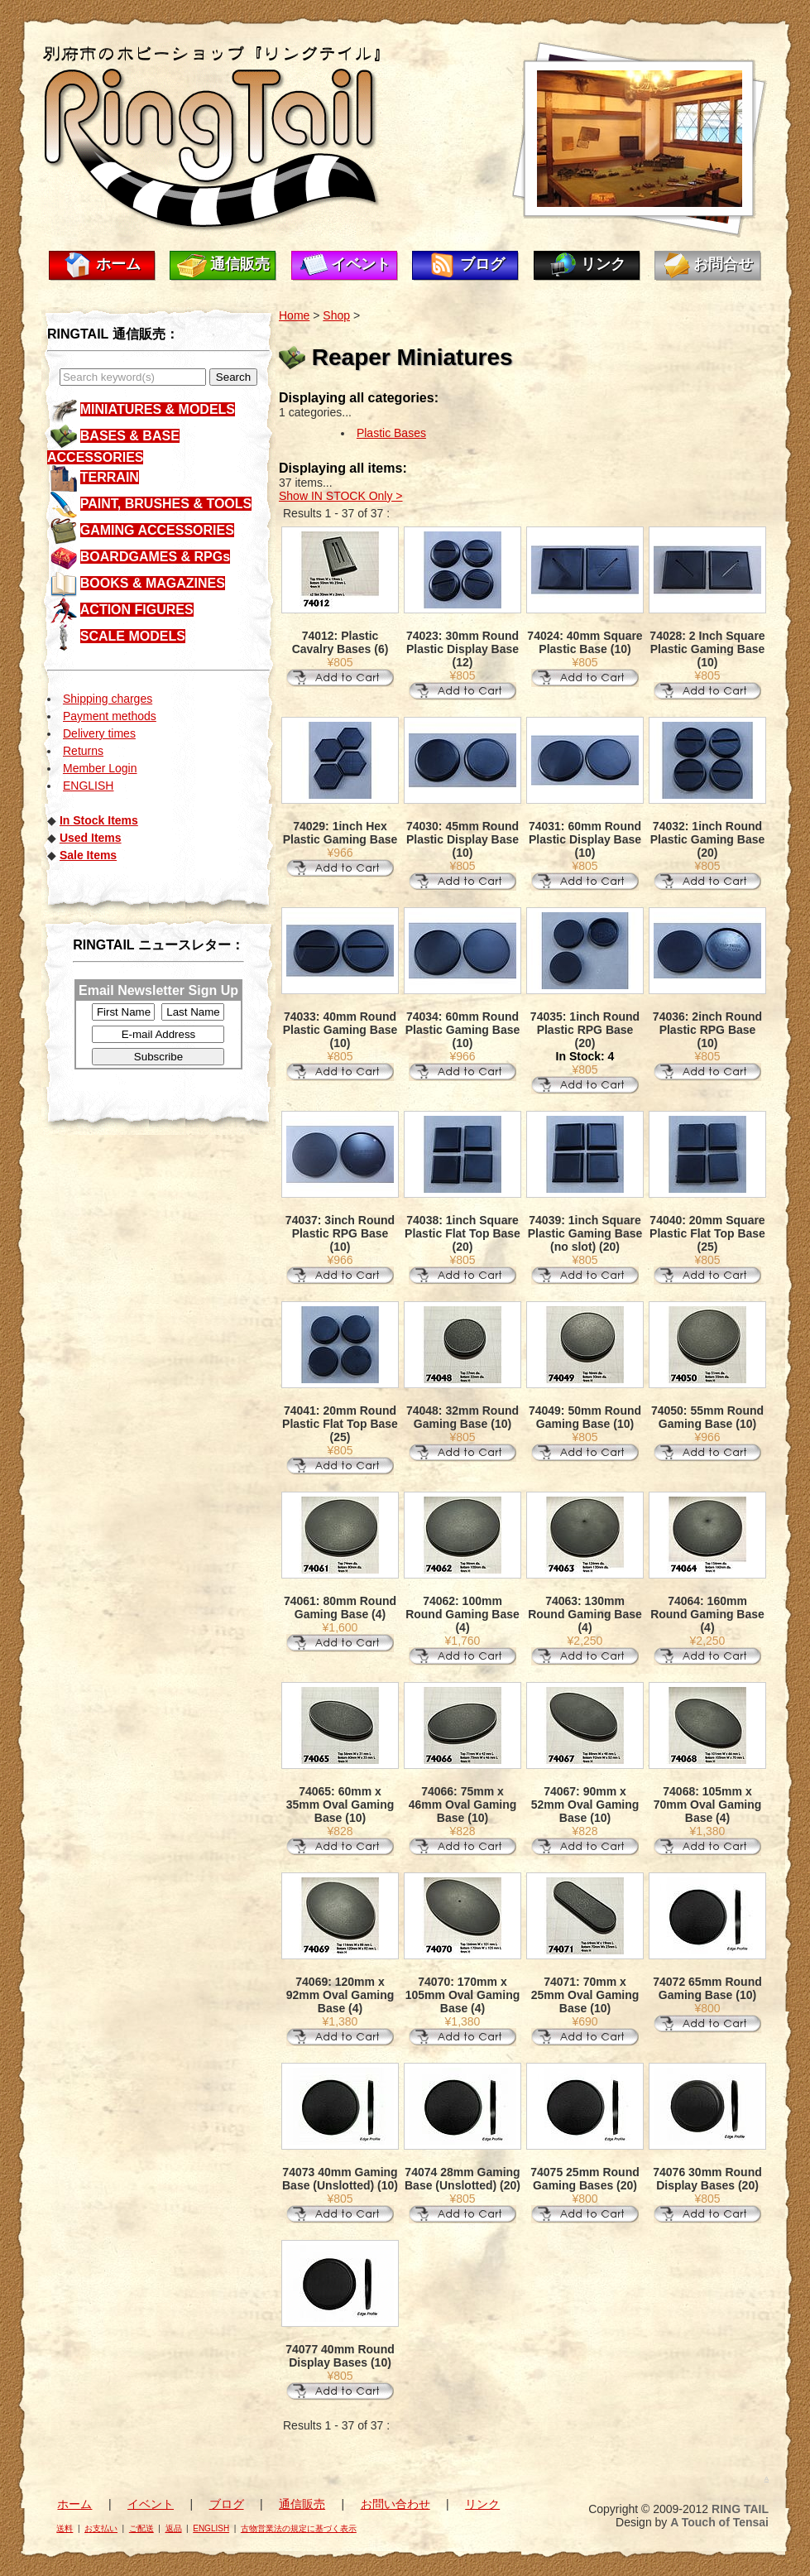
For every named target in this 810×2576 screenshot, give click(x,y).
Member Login (100, 768)
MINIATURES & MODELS (157, 409)
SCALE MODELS (132, 636)
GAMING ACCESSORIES (157, 530)
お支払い (100, 2528)
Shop (336, 315)
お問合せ (723, 264)
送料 (64, 2528)
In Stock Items (99, 820)
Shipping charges (107, 698)
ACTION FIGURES (137, 610)
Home (294, 315)
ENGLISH (88, 785)
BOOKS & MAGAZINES (152, 583)
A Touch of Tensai (719, 2522)
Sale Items (88, 855)
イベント (361, 264)
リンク (603, 264)
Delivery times (99, 733)
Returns (83, 750)
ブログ (482, 264)
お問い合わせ (395, 2504)
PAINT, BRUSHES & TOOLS (166, 504)
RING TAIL (740, 2509)
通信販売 (240, 264)
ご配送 (141, 2528)
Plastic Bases (391, 433)
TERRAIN (109, 477)
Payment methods (109, 716)
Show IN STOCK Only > (341, 495)
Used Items (91, 837)
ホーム (118, 264)
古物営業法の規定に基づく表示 (299, 2528)
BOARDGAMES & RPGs (155, 557)
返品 (173, 2528)
